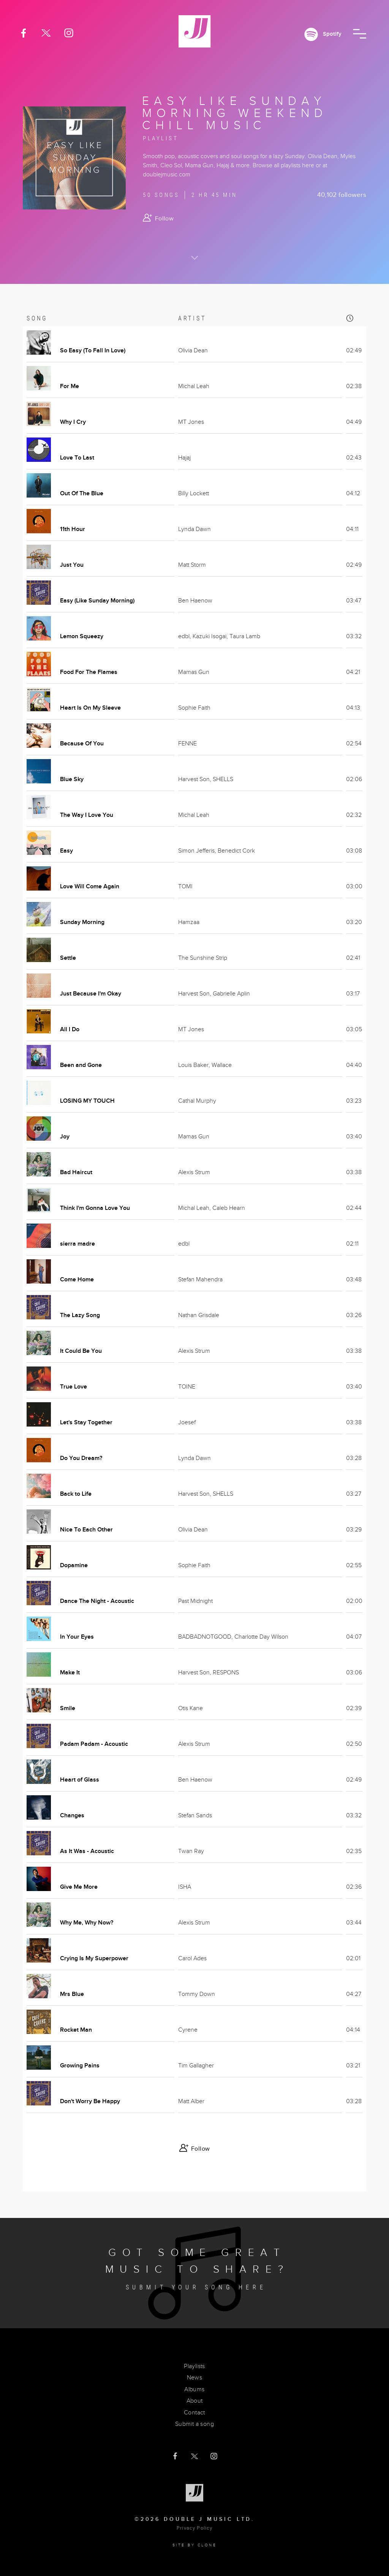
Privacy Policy (194, 2528)
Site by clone (194, 2545)
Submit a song (194, 2424)
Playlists (194, 2366)
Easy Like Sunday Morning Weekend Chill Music (234, 113)
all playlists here (294, 165)
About (195, 2401)
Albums (194, 2389)
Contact (194, 2412)
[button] (359, 33)
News (194, 2377)
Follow (164, 218)
